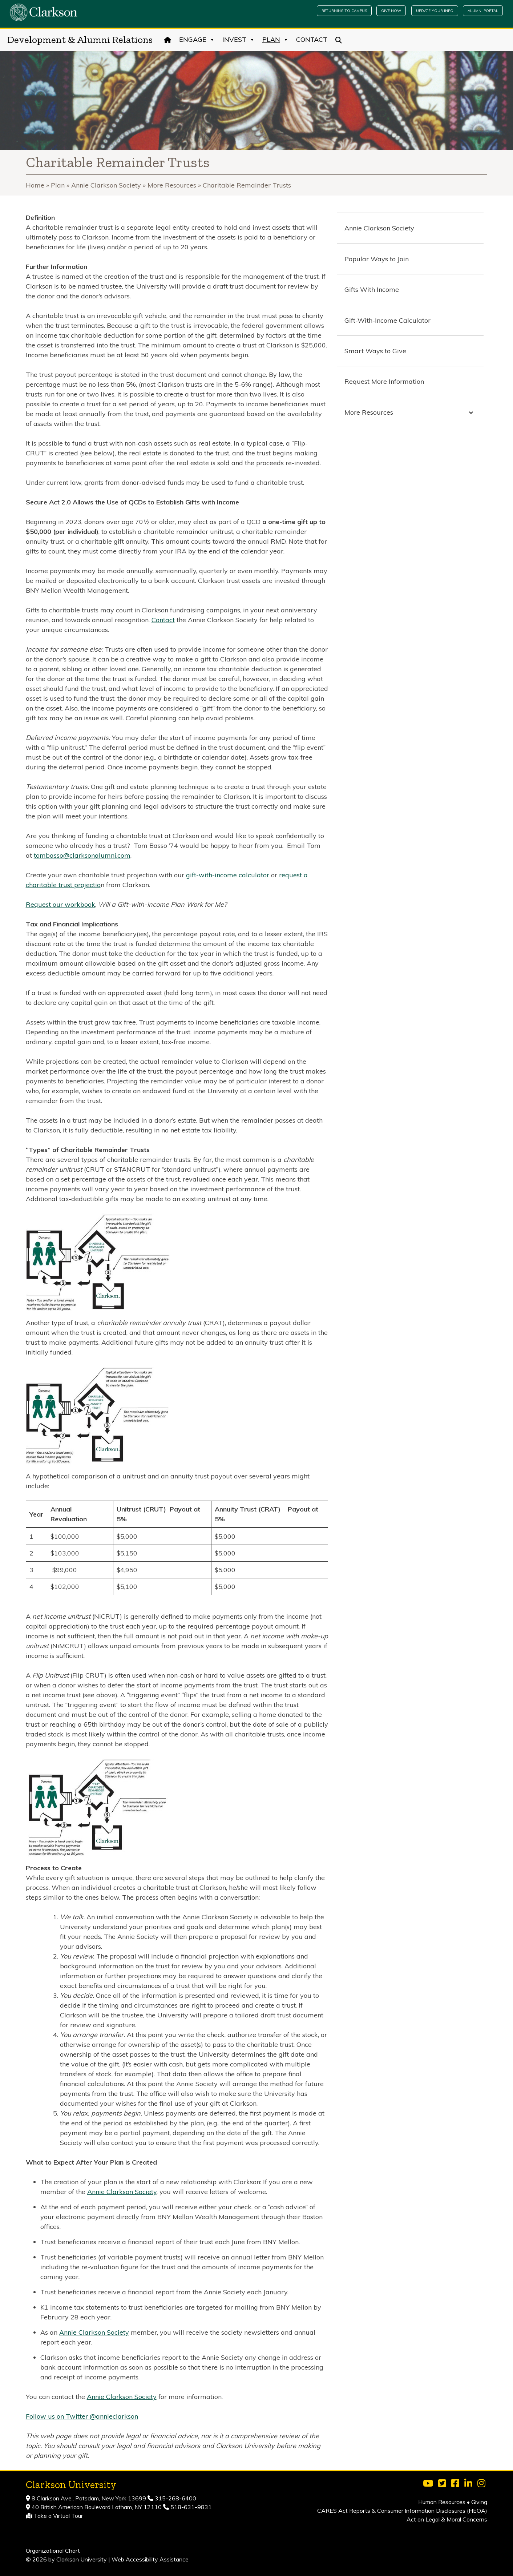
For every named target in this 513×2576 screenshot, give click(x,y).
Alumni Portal (483, 10)
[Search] (339, 39)
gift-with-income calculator (228, 875)
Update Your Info (434, 10)
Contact (311, 39)
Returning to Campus (344, 10)
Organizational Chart (53, 2550)
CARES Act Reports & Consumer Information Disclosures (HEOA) (402, 2510)
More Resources (172, 185)
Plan (275, 39)
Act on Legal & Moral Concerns (447, 2519)
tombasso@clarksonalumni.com (82, 855)
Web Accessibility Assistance (150, 2559)
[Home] (167, 39)
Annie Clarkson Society (106, 185)
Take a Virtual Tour (58, 2515)
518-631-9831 (190, 2507)
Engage (197, 39)
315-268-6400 (174, 2498)
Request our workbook (60, 904)
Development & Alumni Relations (80, 39)
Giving (479, 2501)
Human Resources (441, 2501)
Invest (238, 39)
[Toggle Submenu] (471, 412)
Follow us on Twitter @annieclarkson (82, 2416)
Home (35, 185)
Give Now (391, 10)
